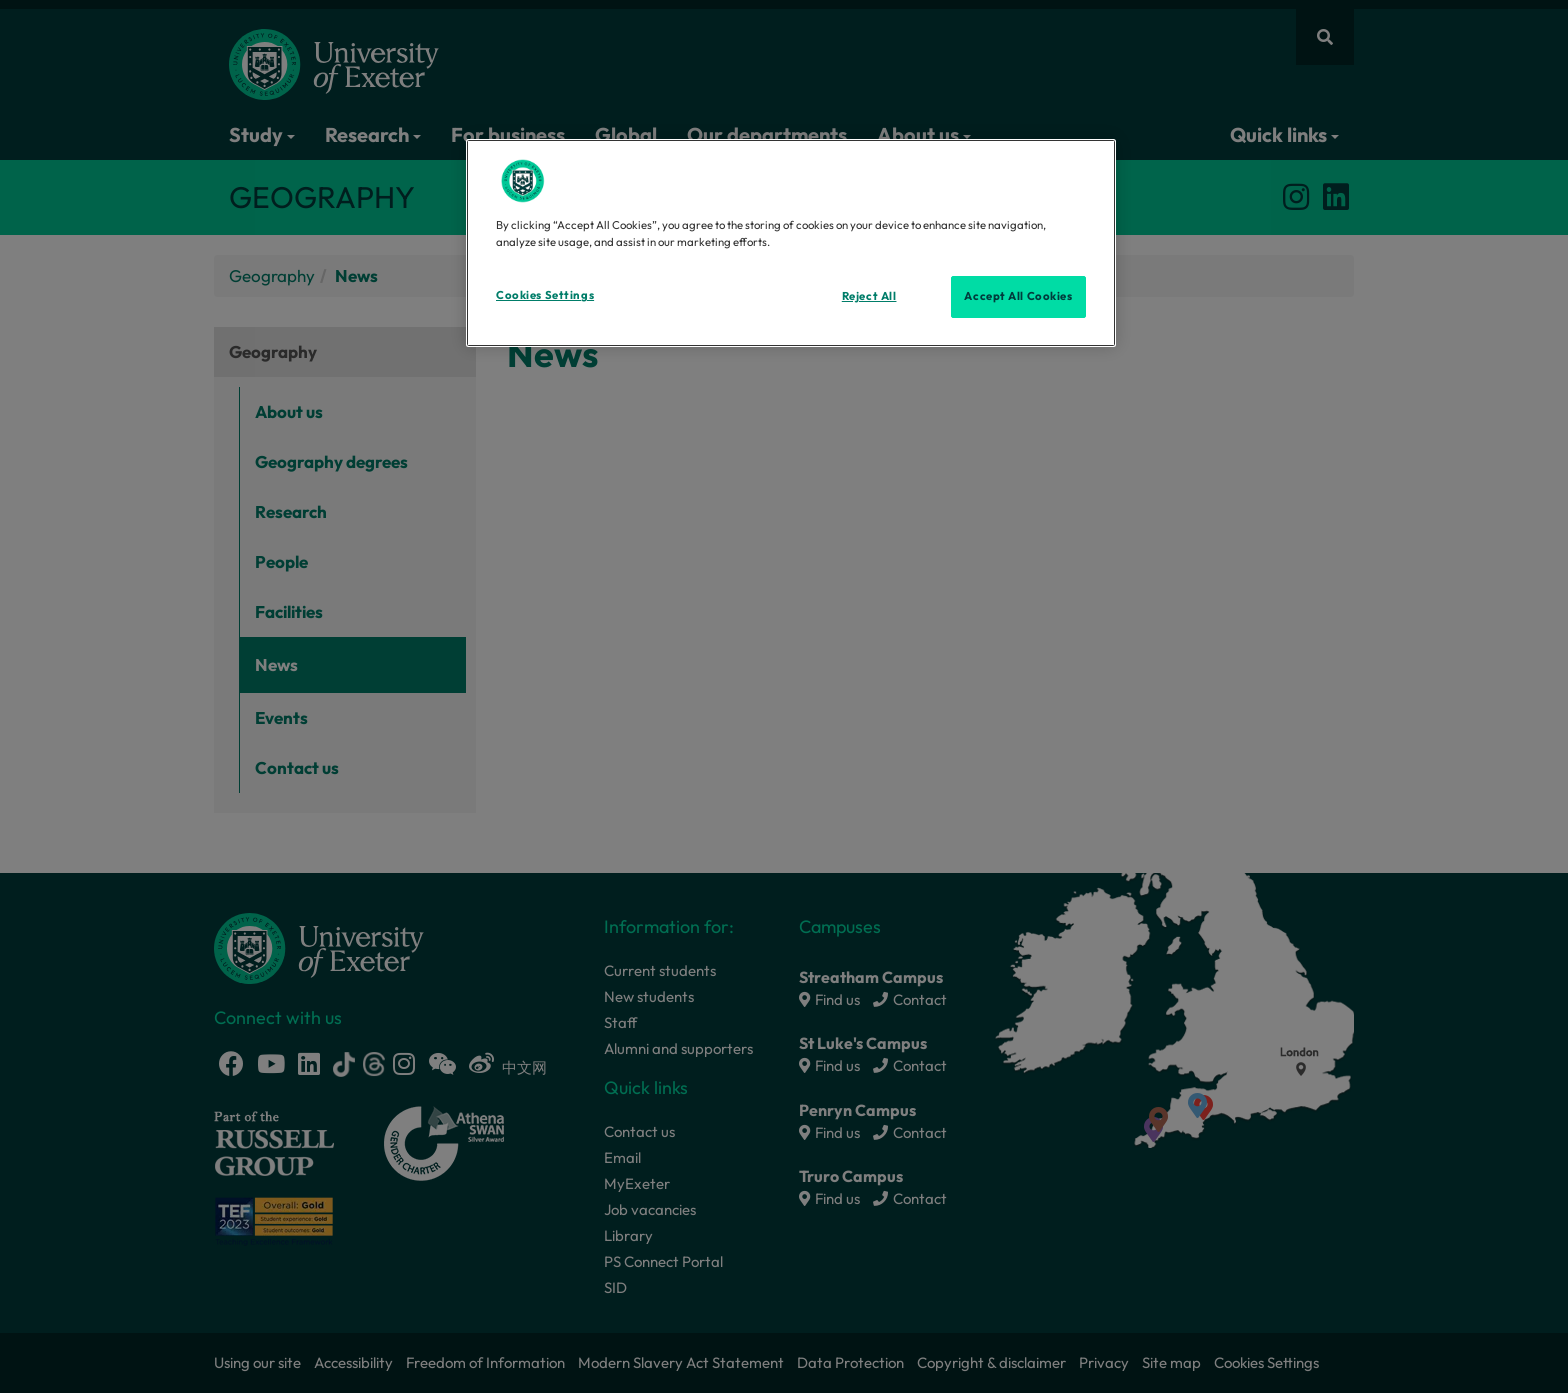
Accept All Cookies (1018, 296)
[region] (791, 243)
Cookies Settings (545, 295)
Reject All (869, 296)
